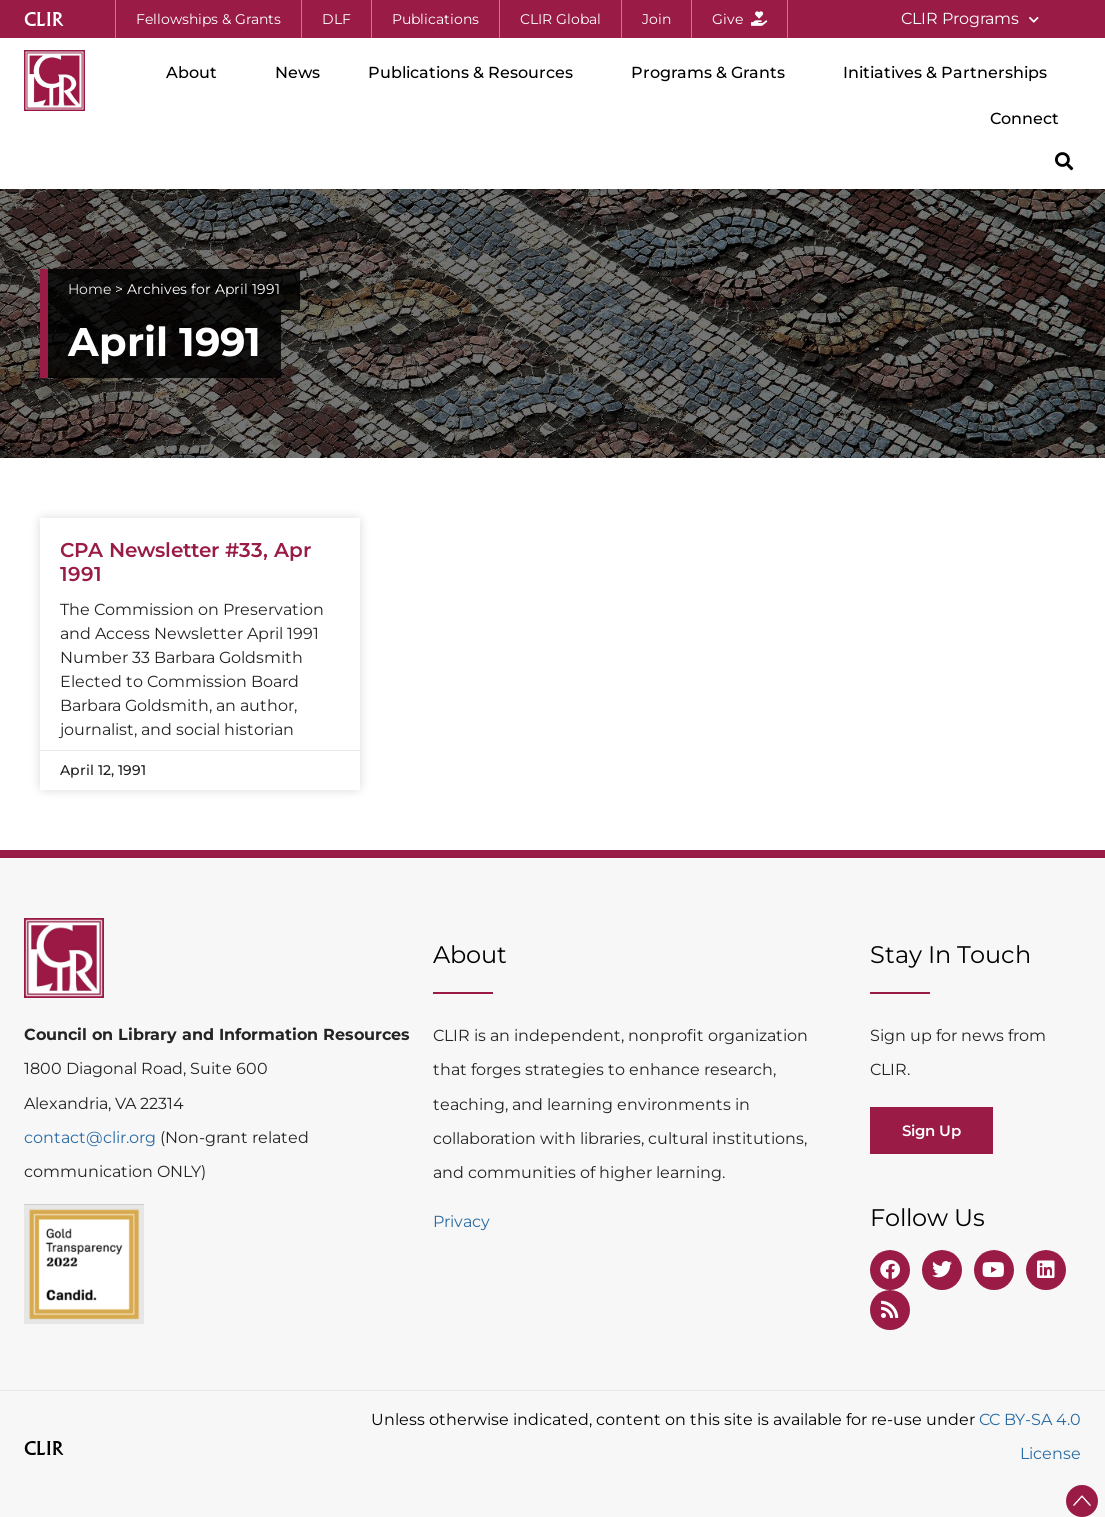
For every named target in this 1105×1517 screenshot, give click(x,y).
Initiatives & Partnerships (950, 73)
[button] (1064, 160)
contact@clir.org (92, 1137)
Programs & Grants (713, 73)
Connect (1029, 119)
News (297, 72)
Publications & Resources (475, 73)
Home (89, 289)
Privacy (461, 1221)
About (196, 73)
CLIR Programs (970, 19)
